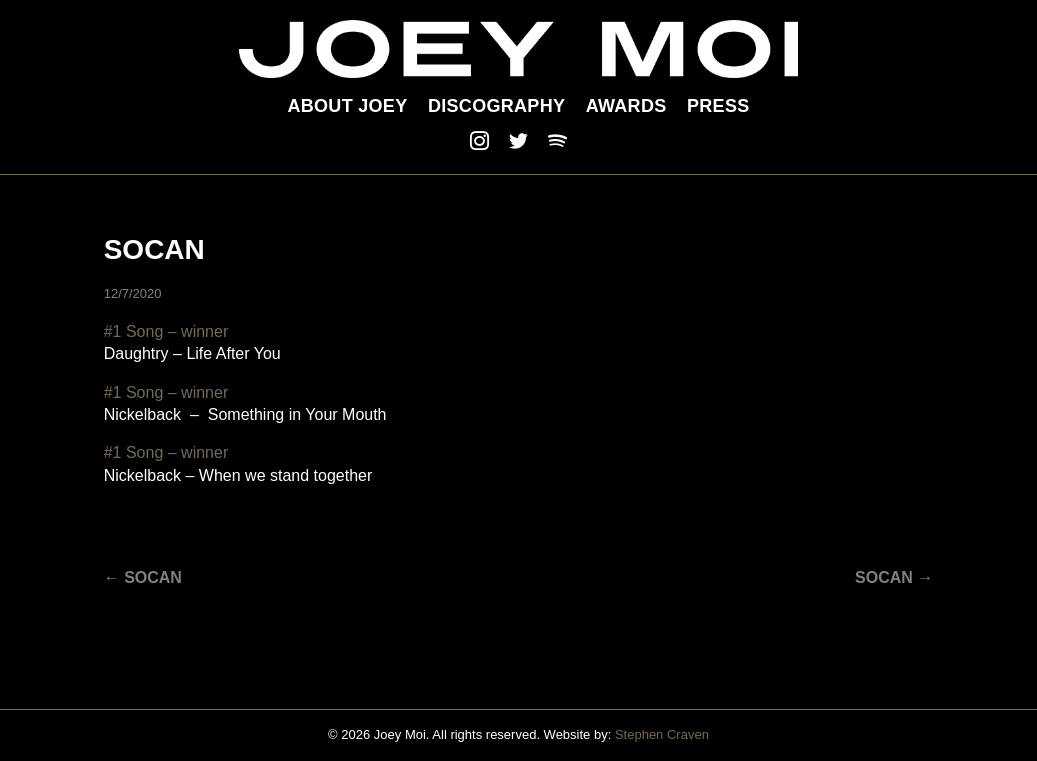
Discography (496, 106)
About (347, 106)
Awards (626, 106)
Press (718, 106)
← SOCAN (143, 577)
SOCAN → (894, 577)
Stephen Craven (662, 734)
